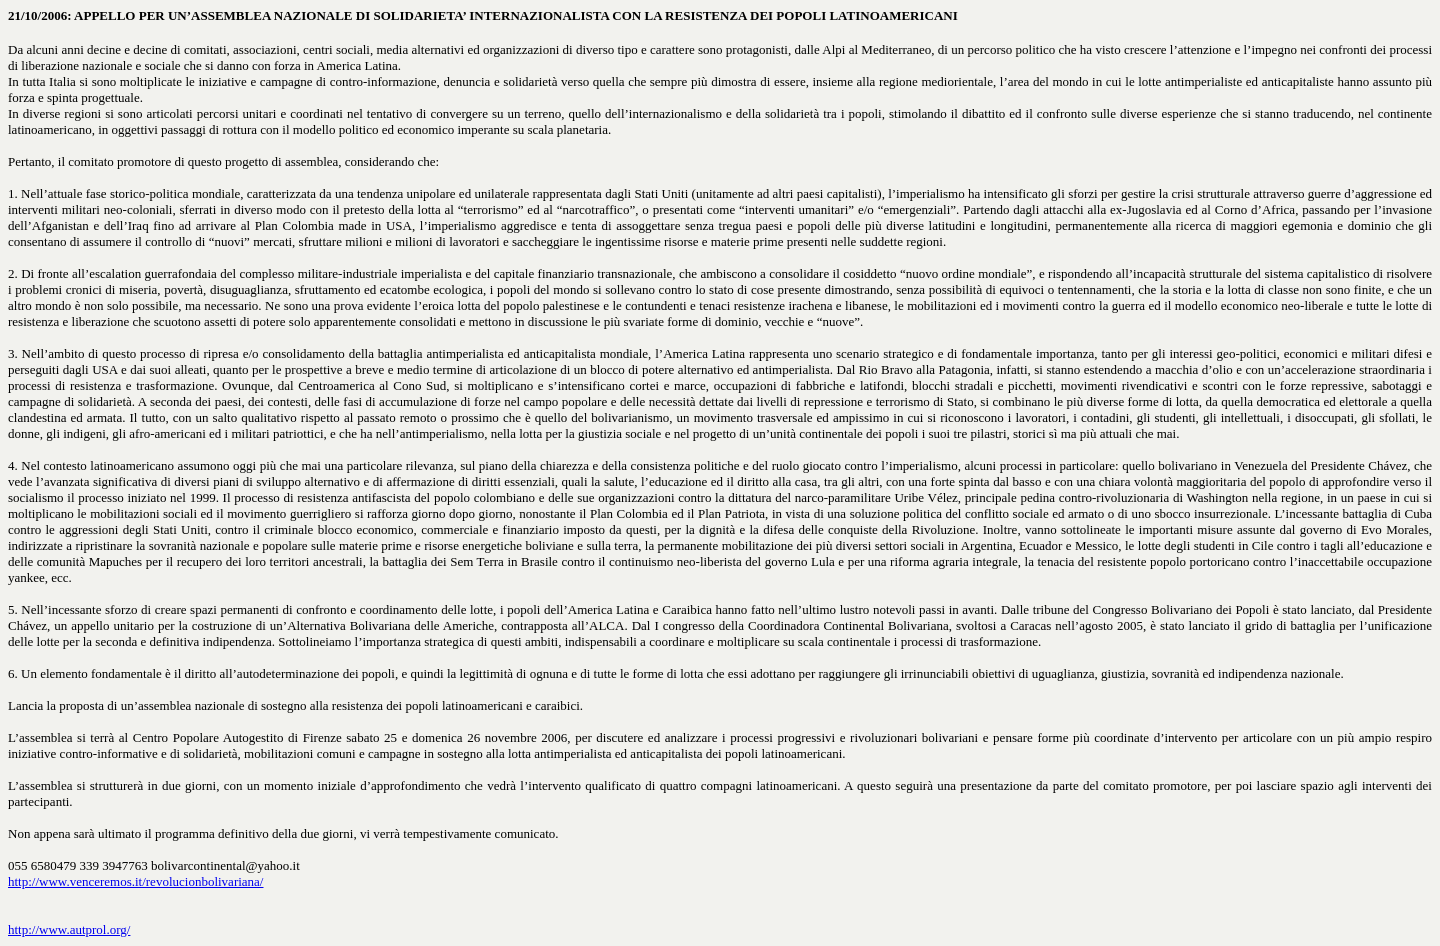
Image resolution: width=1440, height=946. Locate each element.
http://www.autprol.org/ (69, 929)
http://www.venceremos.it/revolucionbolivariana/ (135, 881)
